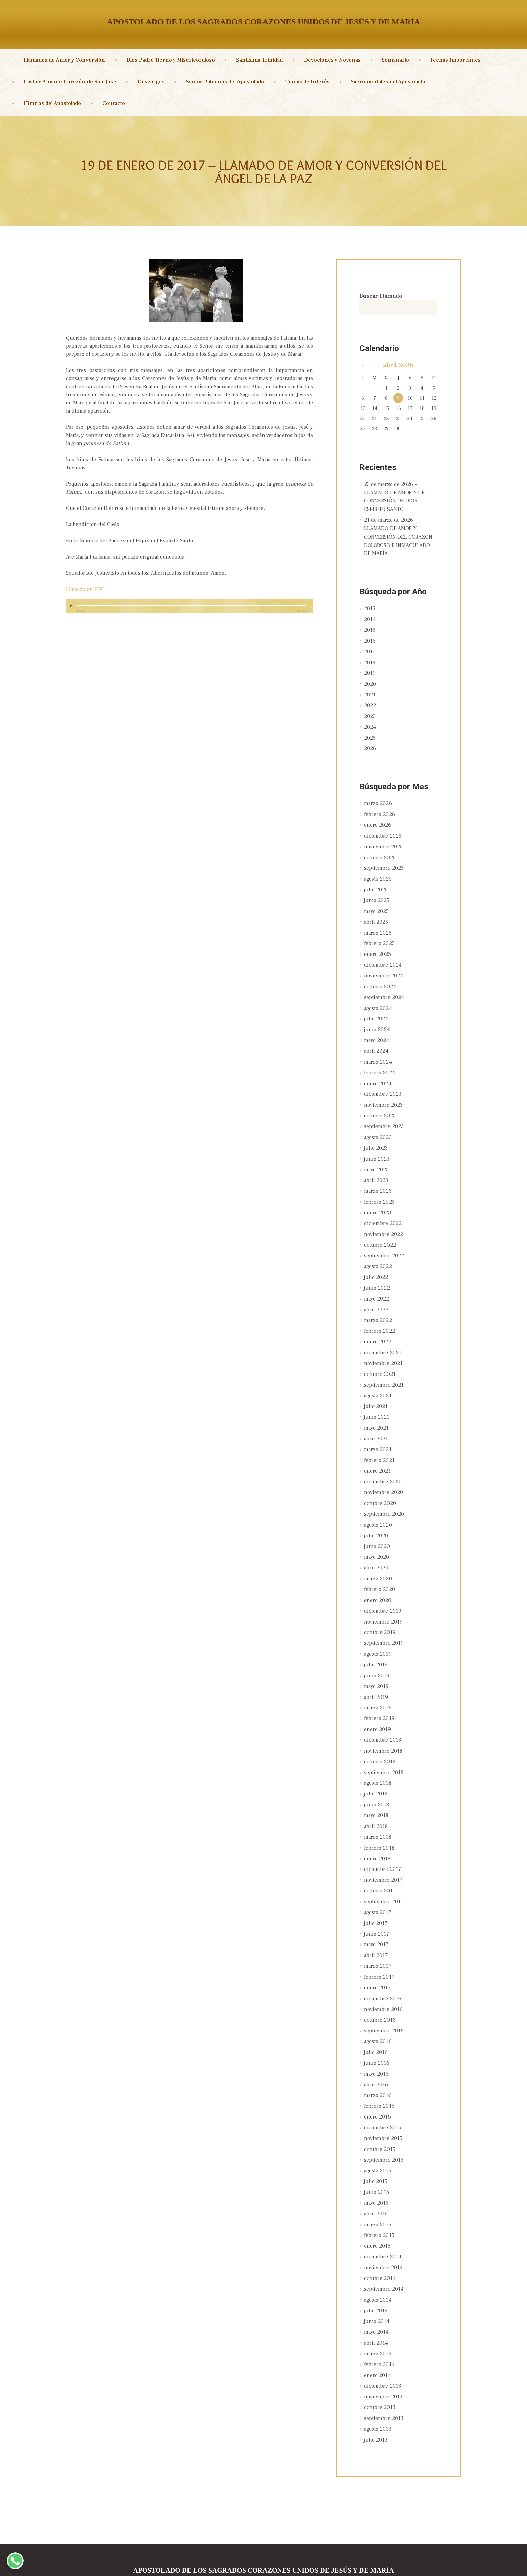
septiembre (384, 860)
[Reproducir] (71, 605)
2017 (370, 648)
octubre (380, 849)
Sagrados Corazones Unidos (235, 2565)
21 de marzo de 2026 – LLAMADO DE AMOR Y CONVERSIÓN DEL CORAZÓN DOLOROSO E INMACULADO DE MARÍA (398, 535)
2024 (370, 721)
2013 (369, 606)
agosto (378, 870)
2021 (370, 690)
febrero (379, 807)
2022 (370, 700)
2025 (370, 732)
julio (376, 881)
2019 (370, 669)
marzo (378, 797)
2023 (370, 711)
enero (377, 818)
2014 (370, 616)
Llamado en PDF (85, 589)
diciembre (382, 828)
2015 (369, 627)
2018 (369, 658)
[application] (189, 608)
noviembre (383, 839)
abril (376, 912)
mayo (376, 902)
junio (377, 891)
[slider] (191, 605)
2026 (370, 742)
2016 (370, 637)
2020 (370, 679)
